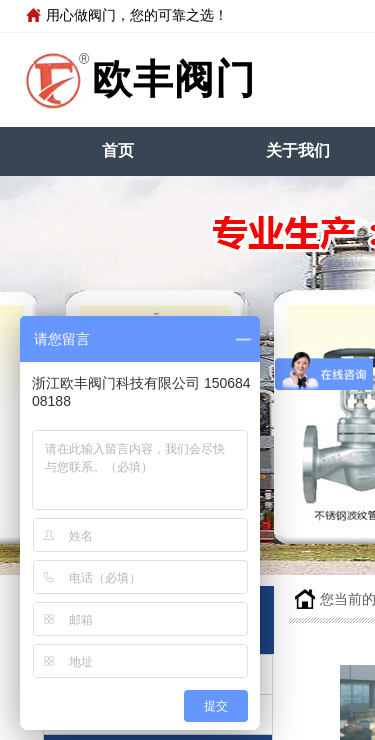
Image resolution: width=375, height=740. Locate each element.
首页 (118, 150)
